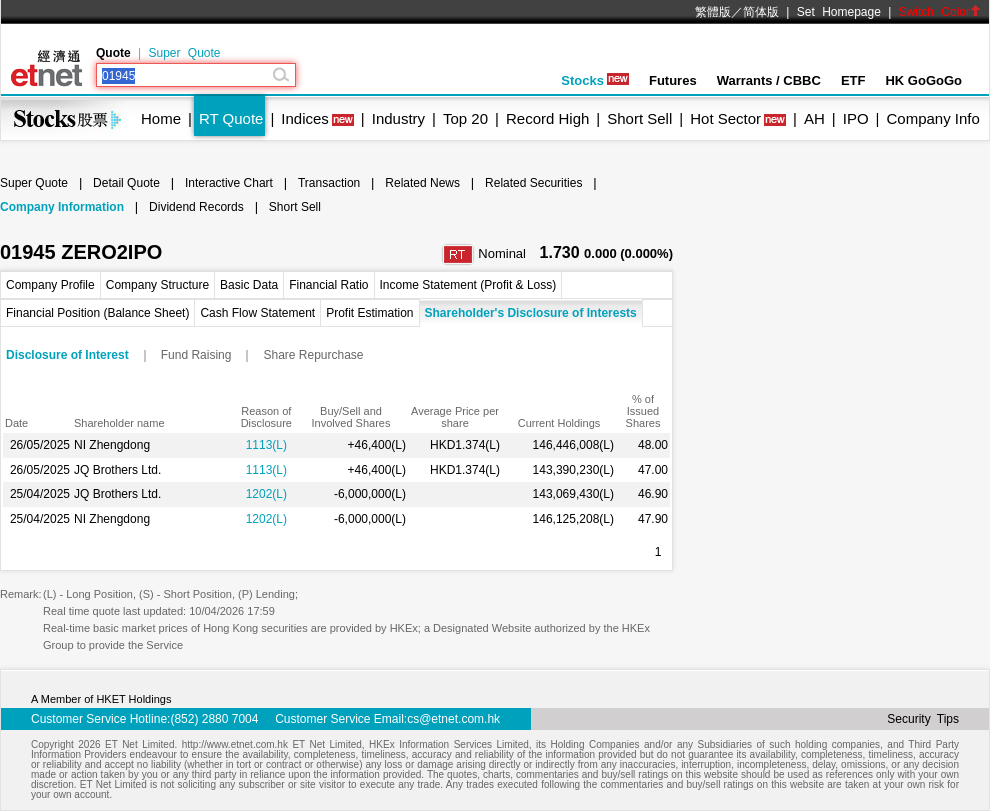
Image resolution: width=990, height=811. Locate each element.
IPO (856, 118)
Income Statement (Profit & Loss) (468, 285)
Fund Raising (196, 355)
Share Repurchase (313, 355)
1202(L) (266, 494)
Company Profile (50, 285)
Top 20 (465, 118)
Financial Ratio (328, 285)
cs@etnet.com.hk (453, 719)
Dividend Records (196, 207)
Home (161, 118)
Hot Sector (725, 118)
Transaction (329, 183)
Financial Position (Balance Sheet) (97, 313)
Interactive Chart (229, 183)
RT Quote (231, 118)
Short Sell (639, 118)
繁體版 (713, 12)
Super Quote (184, 53)
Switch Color (940, 12)
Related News (422, 183)
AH (814, 118)
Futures (673, 80)
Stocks (595, 80)
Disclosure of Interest (67, 355)
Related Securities (533, 183)
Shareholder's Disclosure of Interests (531, 313)
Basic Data (249, 285)
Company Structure (157, 285)
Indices (305, 118)
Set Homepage (839, 12)
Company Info (932, 118)
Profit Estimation (369, 313)
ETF (853, 80)
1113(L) (266, 445)
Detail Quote (126, 183)
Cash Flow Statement (257, 313)
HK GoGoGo (923, 80)
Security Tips (923, 719)
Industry (398, 118)
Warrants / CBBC (769, 80)
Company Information (62, 207)
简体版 (761, 12)
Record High (547, 118)
